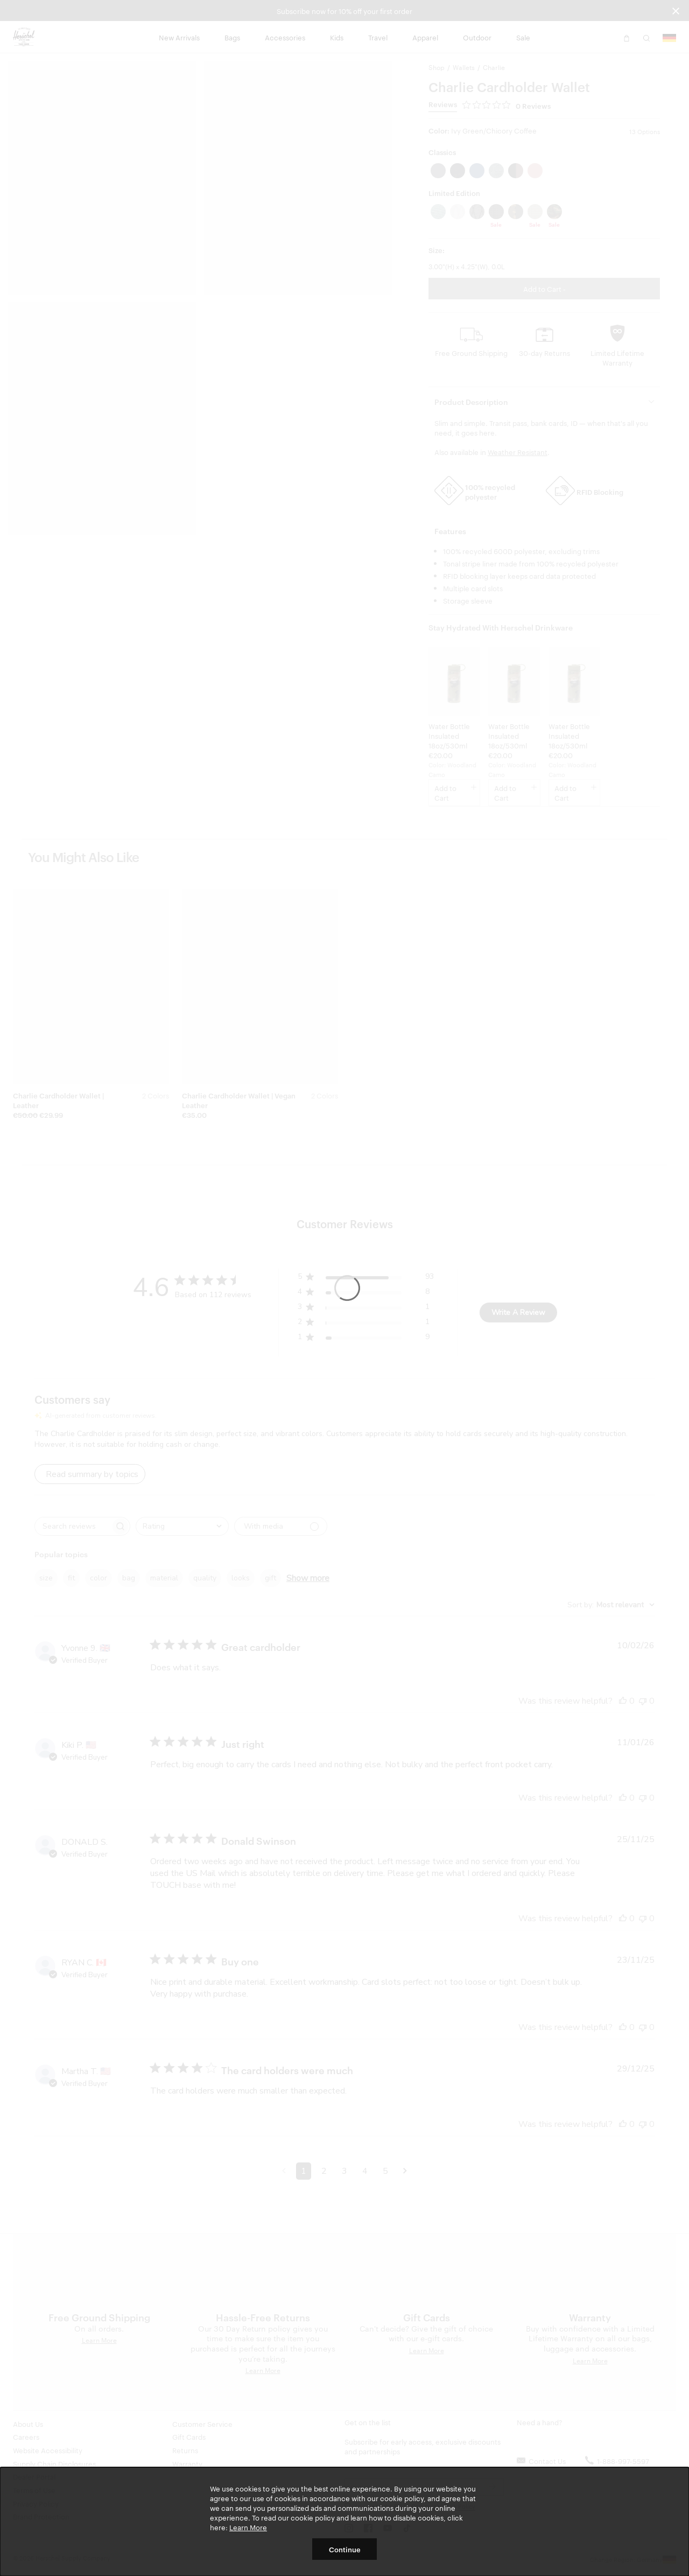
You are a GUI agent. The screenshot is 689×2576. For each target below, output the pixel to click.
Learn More (248, 2527)
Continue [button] (345, 2549)
